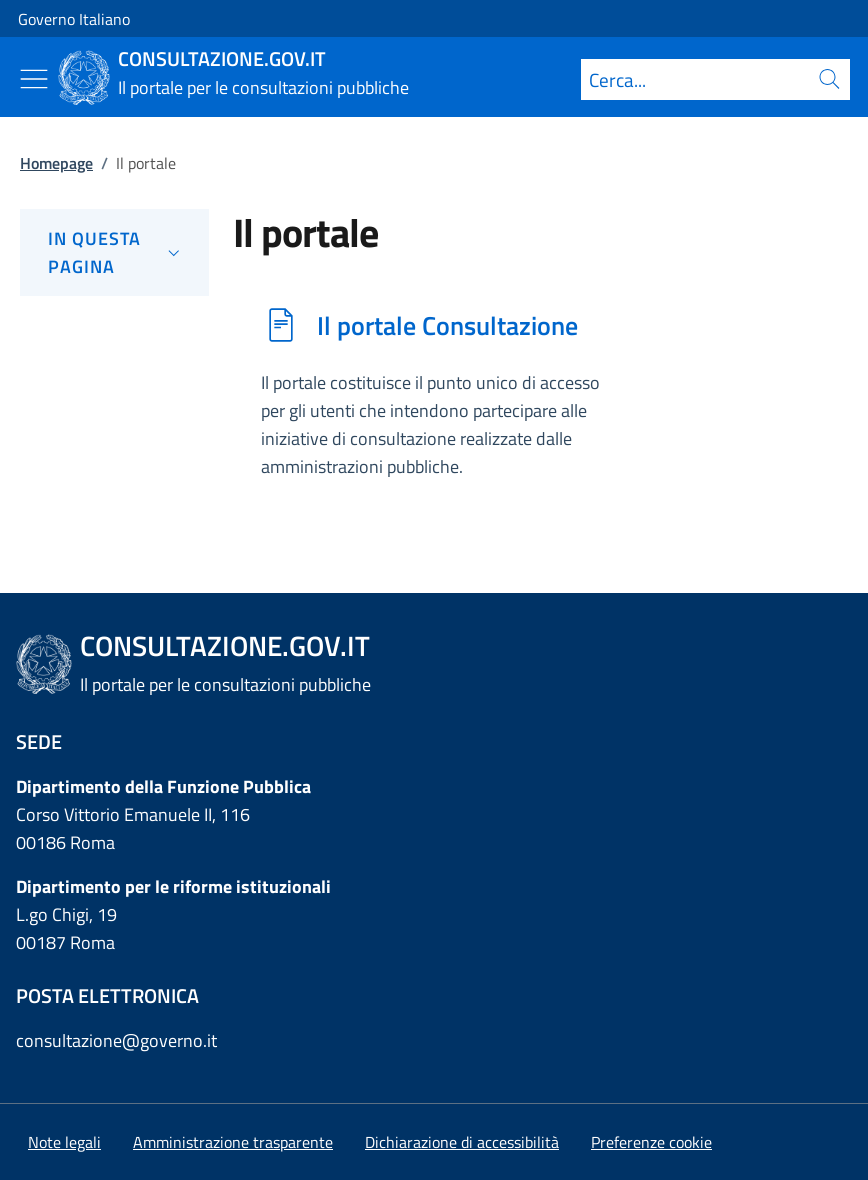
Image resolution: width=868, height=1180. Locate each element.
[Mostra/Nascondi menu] (34, 79)
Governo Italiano (74, 19)
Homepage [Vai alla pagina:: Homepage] (56, 163)
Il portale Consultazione (447, 325)
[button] (651, 1142)
